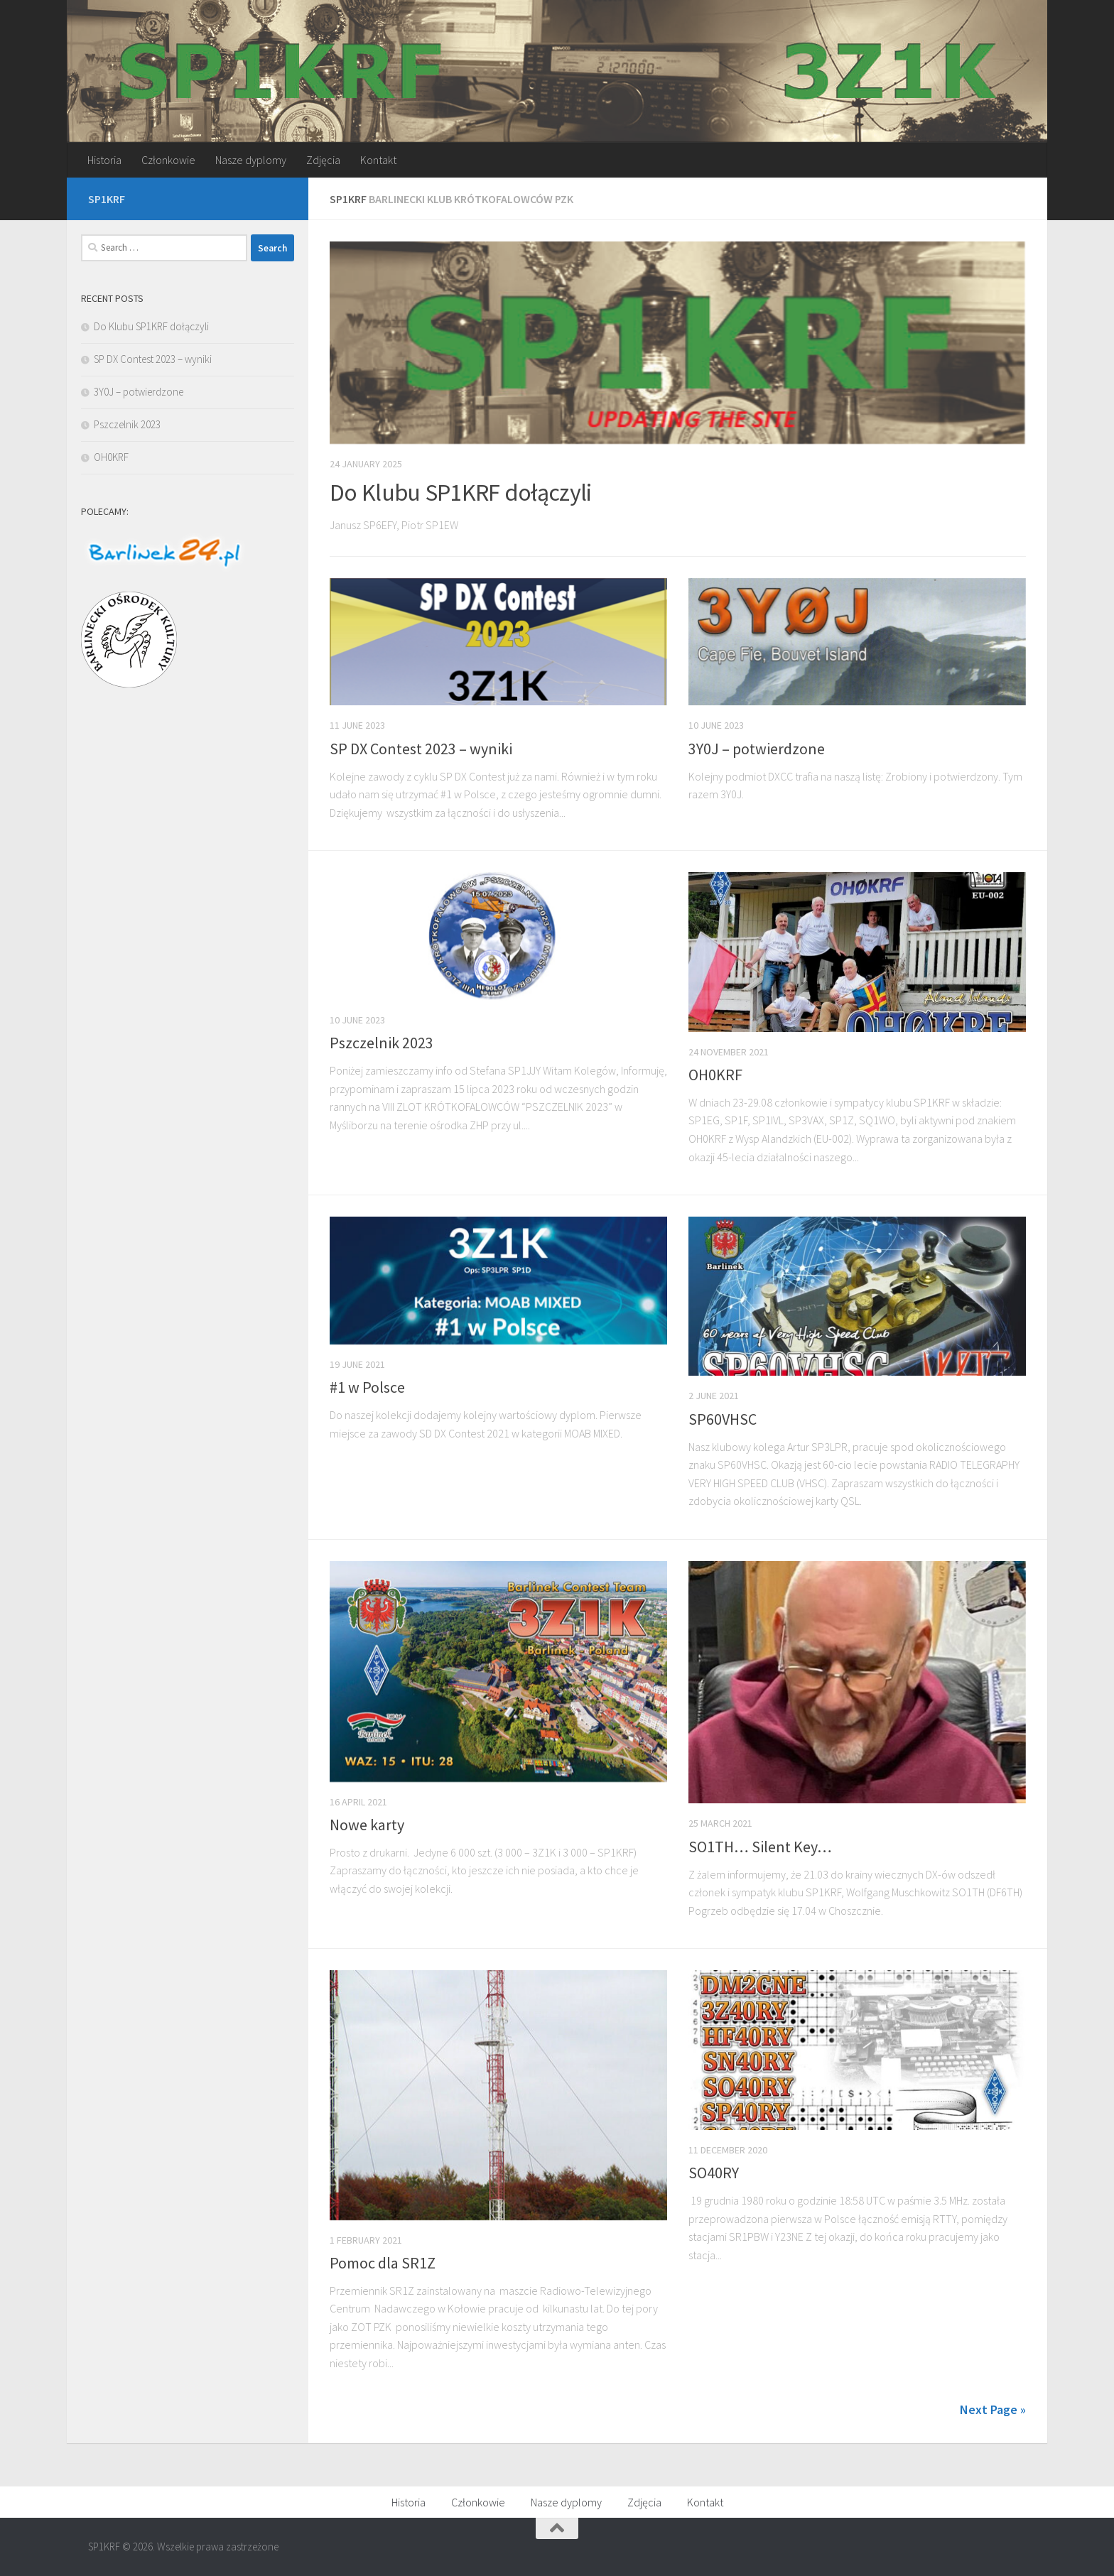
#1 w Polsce (367, 1387)
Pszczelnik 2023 (381, 1043)
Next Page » (993, 2409)
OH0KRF (715, 1075)
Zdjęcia (323, 160)
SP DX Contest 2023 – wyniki (421, 749)
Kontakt (378, 160)
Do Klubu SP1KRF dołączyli (461, 492)
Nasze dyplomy (250, 160)
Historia (104, 160)
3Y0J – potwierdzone (756, 749)
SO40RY (713, 2173)
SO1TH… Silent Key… (760, 1847)
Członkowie (168, 160)
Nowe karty (367, 1825)
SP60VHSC (722, 1419)
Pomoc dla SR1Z (383, 2263)
